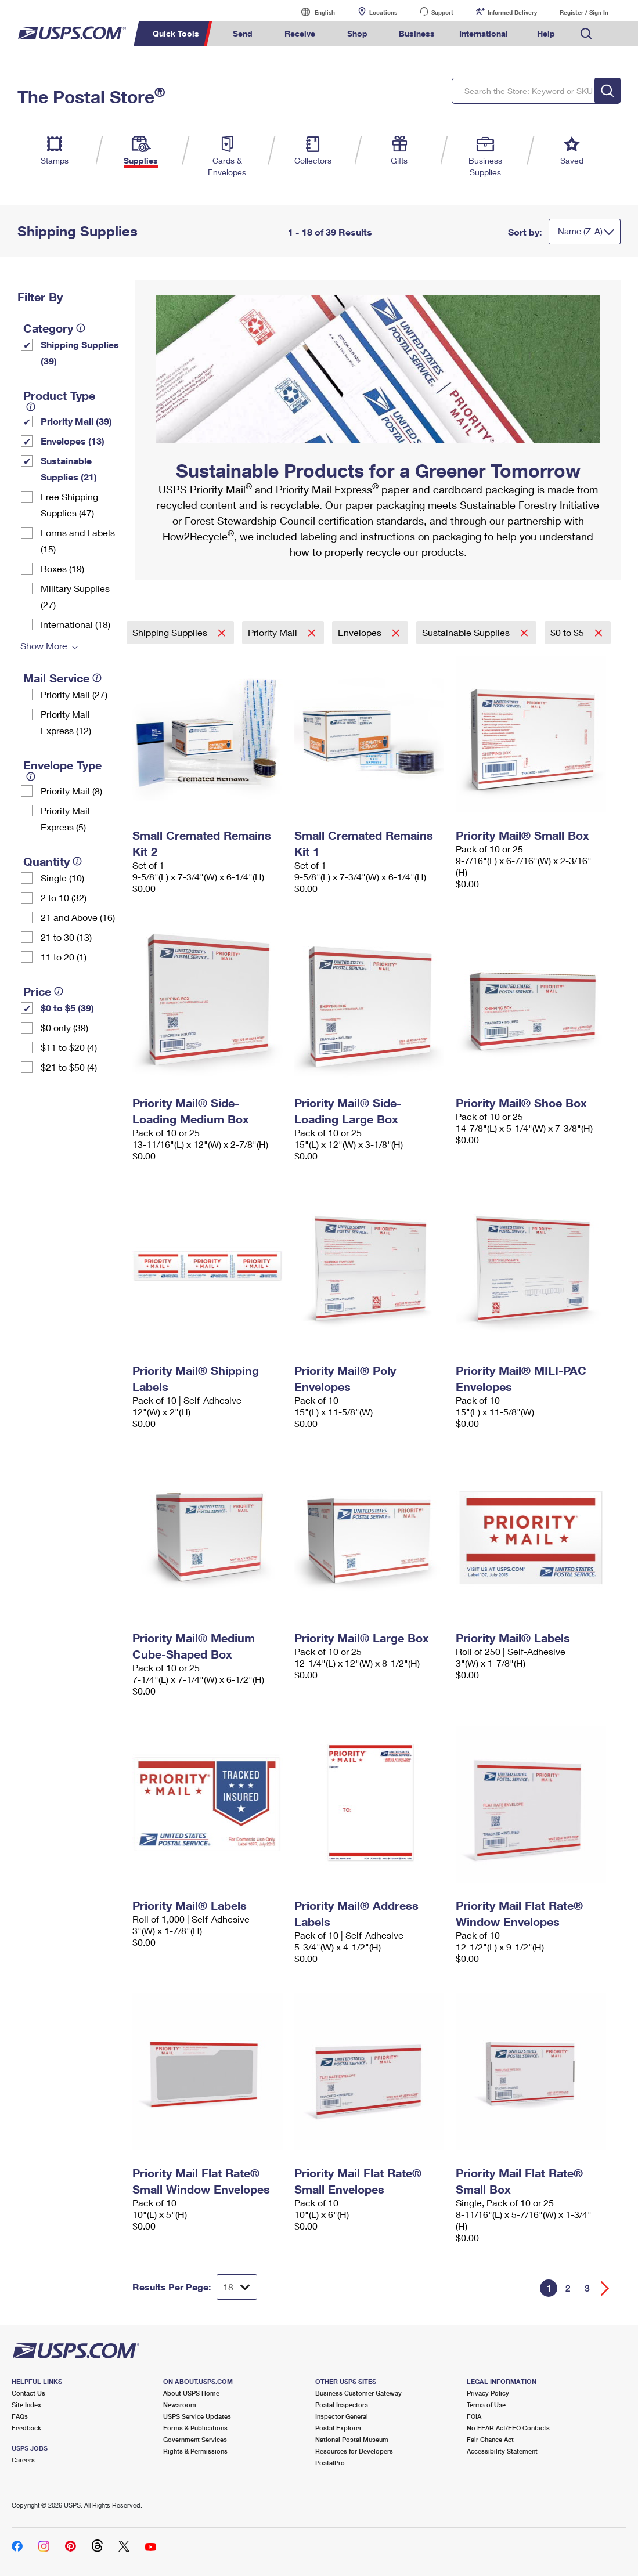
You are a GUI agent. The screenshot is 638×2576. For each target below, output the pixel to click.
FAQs (20, 2416)
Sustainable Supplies (467, 632)
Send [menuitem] (243, 33)
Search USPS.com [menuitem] (586, 33)
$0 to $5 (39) (67, 1007)
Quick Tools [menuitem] (176, 33)
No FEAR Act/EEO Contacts (508, 2428)
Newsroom (179, 2404)
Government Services (195, 2439)
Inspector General (341, 2416)
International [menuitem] (483, 33)
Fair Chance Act (490, 2439)
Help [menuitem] (546, 33)
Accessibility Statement (502, 2451)
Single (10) (62, 877)
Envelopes (361, 632)
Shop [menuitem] (357, 33)
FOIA (474, 2416)
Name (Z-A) (580, 231)
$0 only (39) (64, 1027)
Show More (43, 645)
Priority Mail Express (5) (65, 818)
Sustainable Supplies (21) (69, 468)
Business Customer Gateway (358, 2393)
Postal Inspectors (341, 2404)
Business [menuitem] (417, 33)
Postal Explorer (338, 2428)
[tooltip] (80, 328)
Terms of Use (486, 2404)
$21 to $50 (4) (69, 1066)
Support (442, 12)
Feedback (26, 2428)
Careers (23, 2459)
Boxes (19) (62, 568)
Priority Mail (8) (71, 790)
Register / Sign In (584, 12)
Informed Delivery (512, 12)
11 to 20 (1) (63, 956)
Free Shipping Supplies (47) (69, 504)
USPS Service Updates (197, 2416)
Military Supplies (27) (75, 596)
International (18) (75, 624)
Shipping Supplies (171, 632)
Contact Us (28, 2393)
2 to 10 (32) (63, 897)
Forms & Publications (195, 2428)
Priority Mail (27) (74, 694)
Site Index (26, 2404)
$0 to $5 (568, 632)
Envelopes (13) (72, 440)
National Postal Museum (351, 2439)
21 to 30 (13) (66, 936)
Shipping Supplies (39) (80, 352)
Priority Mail (274, 632)
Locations (383, 12)
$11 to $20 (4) (69, 1047)
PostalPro (330, 2462)
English (313, 12)
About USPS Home (191, 2393)
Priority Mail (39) (76, 421)
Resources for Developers (354, 2451)
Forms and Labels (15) (78, 540)
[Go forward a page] (605, 2288)
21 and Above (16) (78, 917)
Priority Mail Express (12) (66, 722)
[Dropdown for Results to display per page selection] (237, 2287)
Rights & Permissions (195, 2451)
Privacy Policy (488, 2393)
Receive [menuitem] (299, 33)
